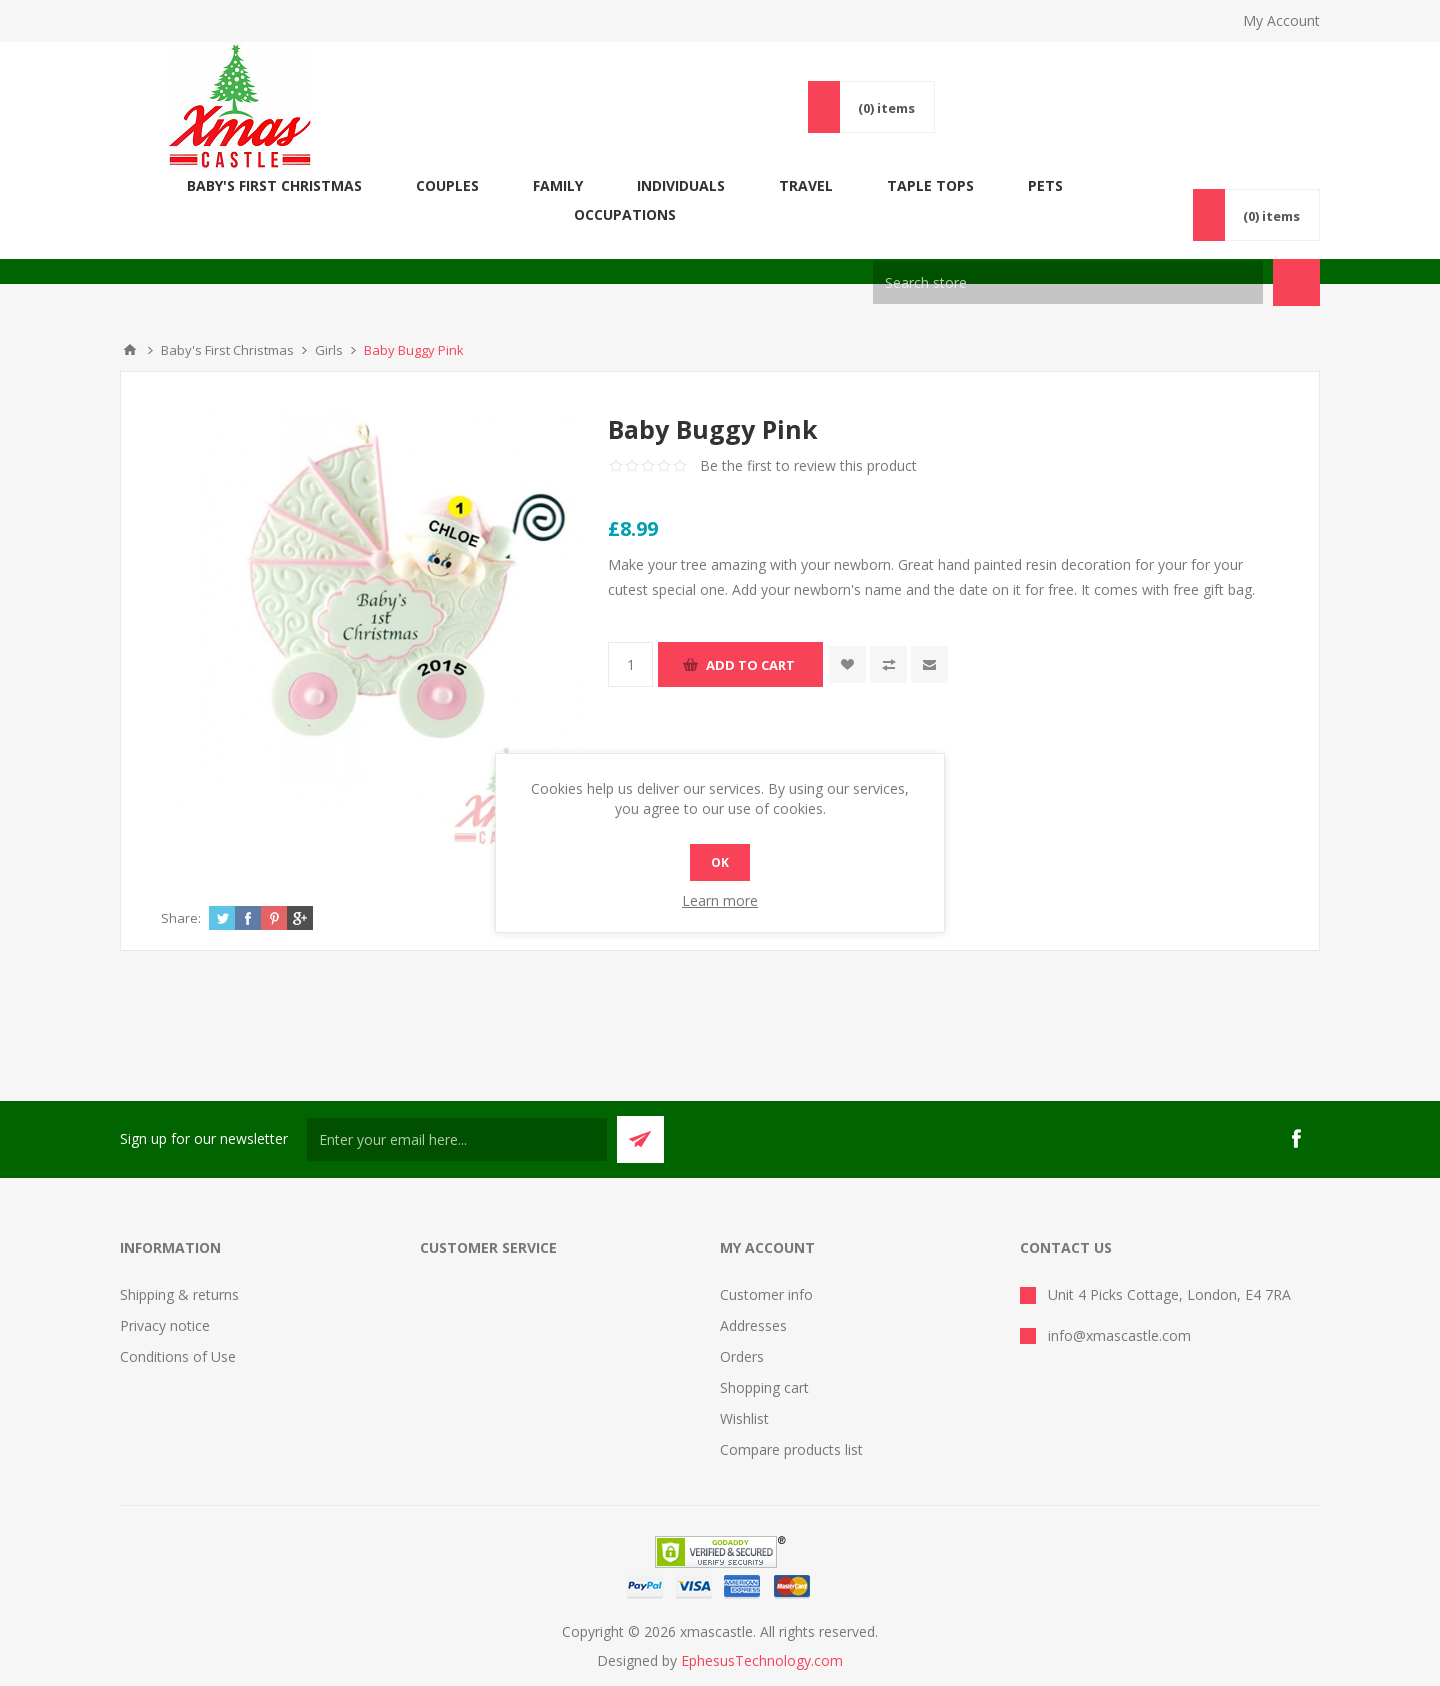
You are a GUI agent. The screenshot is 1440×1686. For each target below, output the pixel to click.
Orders (742, 1327)
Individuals (698, 185)
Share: (181, 889)
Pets (1062, 185)
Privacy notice (165, 1296)
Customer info (766, 1265)
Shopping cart (764, 1358)
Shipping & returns (179, 1265)
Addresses (753, 1296)
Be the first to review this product (808, 436)
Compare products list (791, 1420)
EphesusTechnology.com (762, 1631)
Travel (823, 185)
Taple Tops (947, 185)
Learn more (720, 900)
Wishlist (744, 1389)
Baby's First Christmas (291, 185)
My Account (1281, 20)
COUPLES (464, 185)
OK (720, 862)
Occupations (1185, 185)
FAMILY (575, 185)
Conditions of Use (178, 1327)
